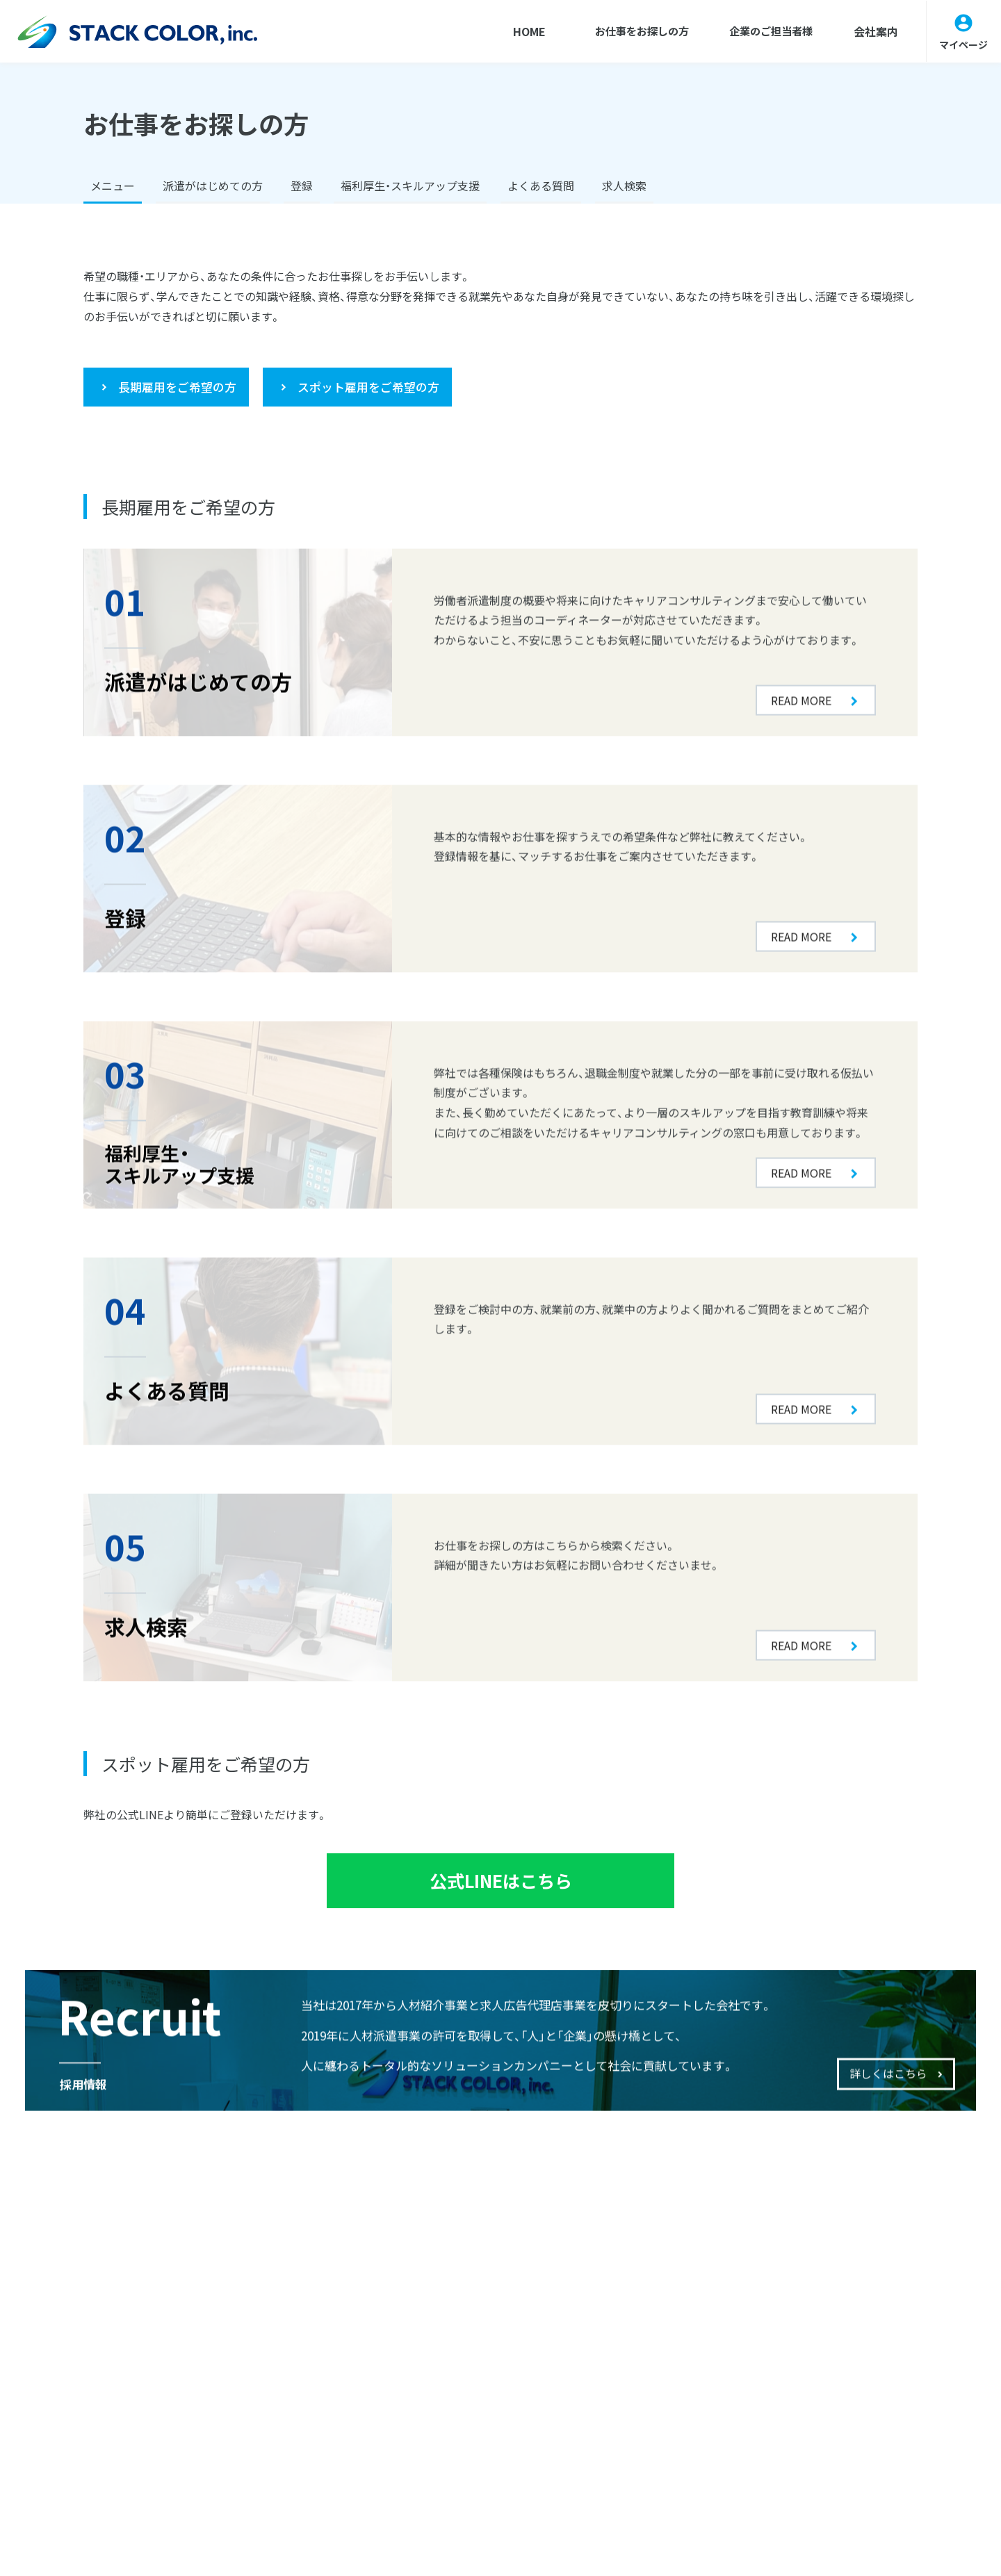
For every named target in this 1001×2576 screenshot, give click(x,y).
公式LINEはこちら (501, 1883)
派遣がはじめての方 (213, 185)
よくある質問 (540, 185)
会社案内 (874, 31)
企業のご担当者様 (765, 31)
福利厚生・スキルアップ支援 (410, 185)
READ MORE (801, 611)
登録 (302, 185)
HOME (512, 31)
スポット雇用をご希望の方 (368, 386)
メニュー (112, 185)
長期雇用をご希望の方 (177, 386)
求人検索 (624, 185)
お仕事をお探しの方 (629, 31)
